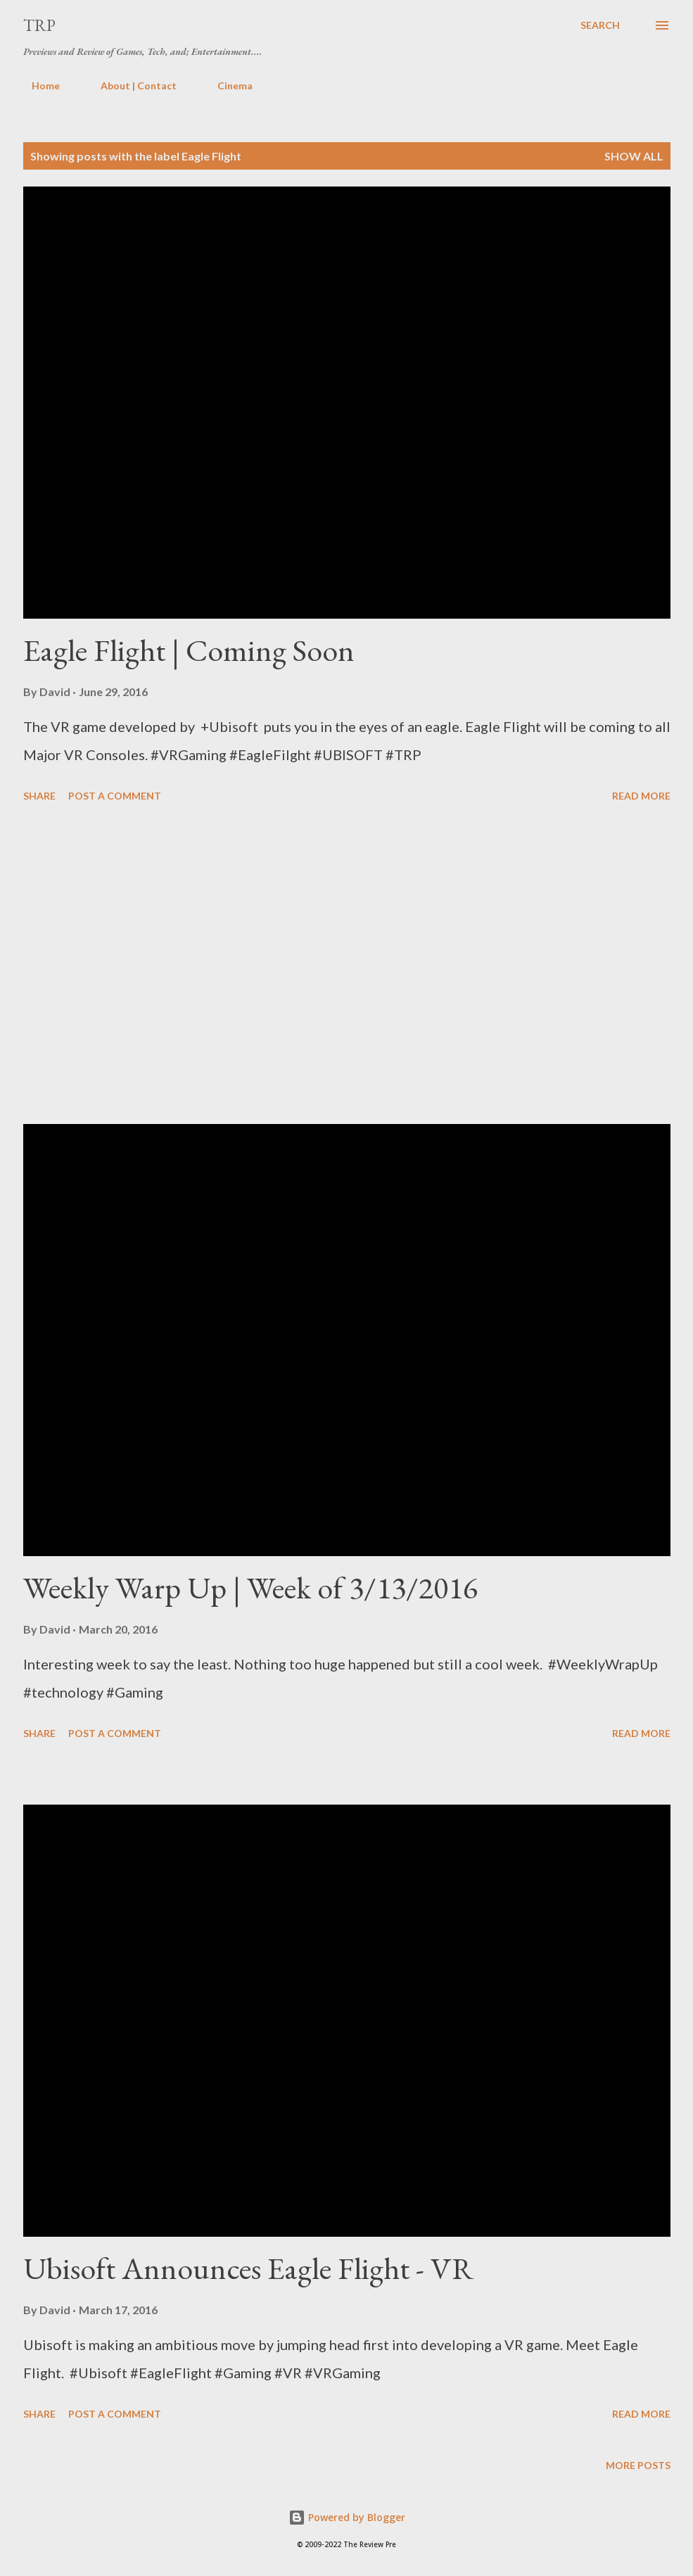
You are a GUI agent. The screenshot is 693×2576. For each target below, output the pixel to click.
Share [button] (39, 796)
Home (37, 85)
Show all (633, 156)
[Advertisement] (346, 965)
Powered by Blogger (346, 2517)
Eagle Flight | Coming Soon (189, 650)
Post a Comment (114, 796)
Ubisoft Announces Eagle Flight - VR (248, 2268)
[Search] (600, 25)
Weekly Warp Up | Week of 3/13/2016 (250, 1587)
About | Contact (130, 85)
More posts (638, 2465)
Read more (641, 796)
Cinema (226, 85)
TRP (39, 25)
